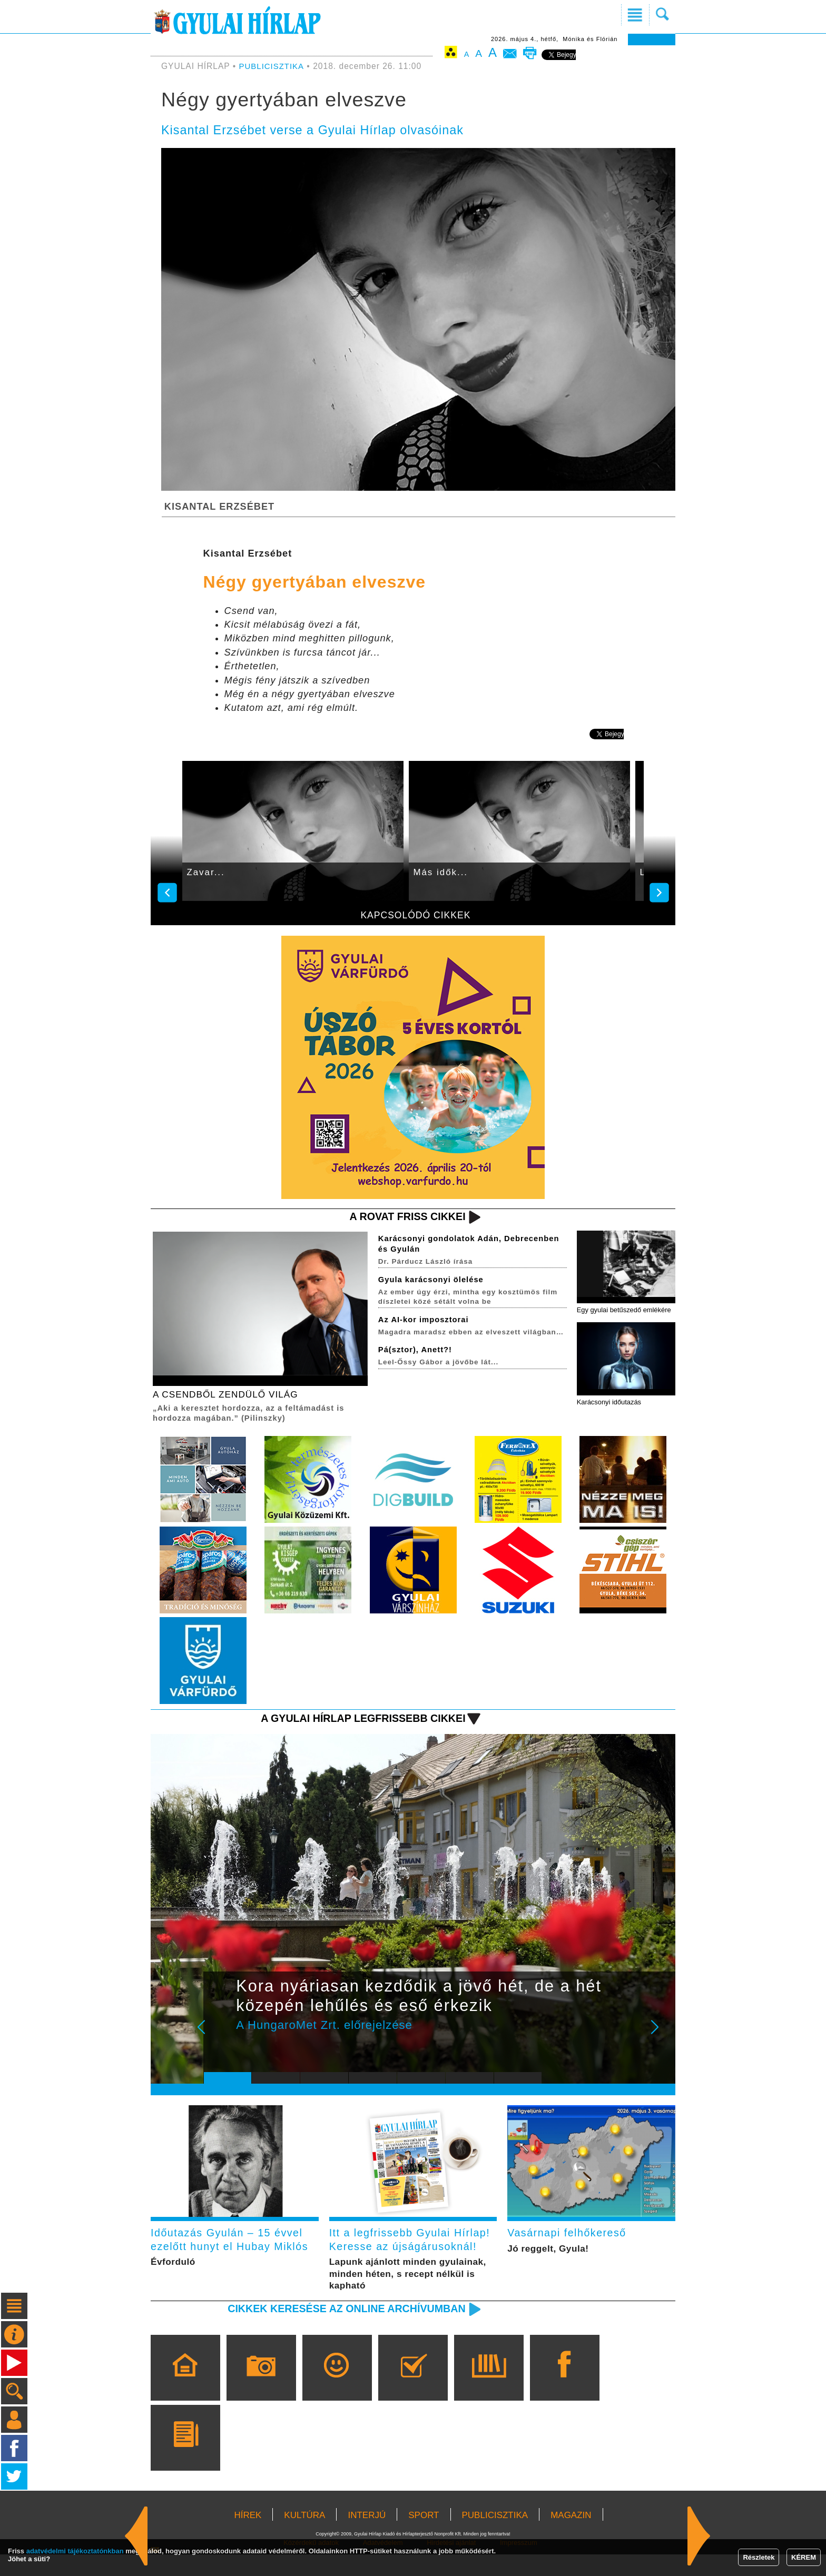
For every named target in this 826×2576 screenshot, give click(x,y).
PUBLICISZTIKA (272, 66)
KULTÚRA (304, 2537)
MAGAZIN (570, 2537)
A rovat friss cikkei (404, 1217)
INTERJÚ (367, 2537)
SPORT (423, 2537)
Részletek (758, 2557)
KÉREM (803, 2557)
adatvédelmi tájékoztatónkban (75, 2551)
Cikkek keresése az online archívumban (340, 2330)
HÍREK (247, 2537)
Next (661, 2037)
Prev (220, 2037)
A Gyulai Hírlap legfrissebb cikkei (357, 1721)
